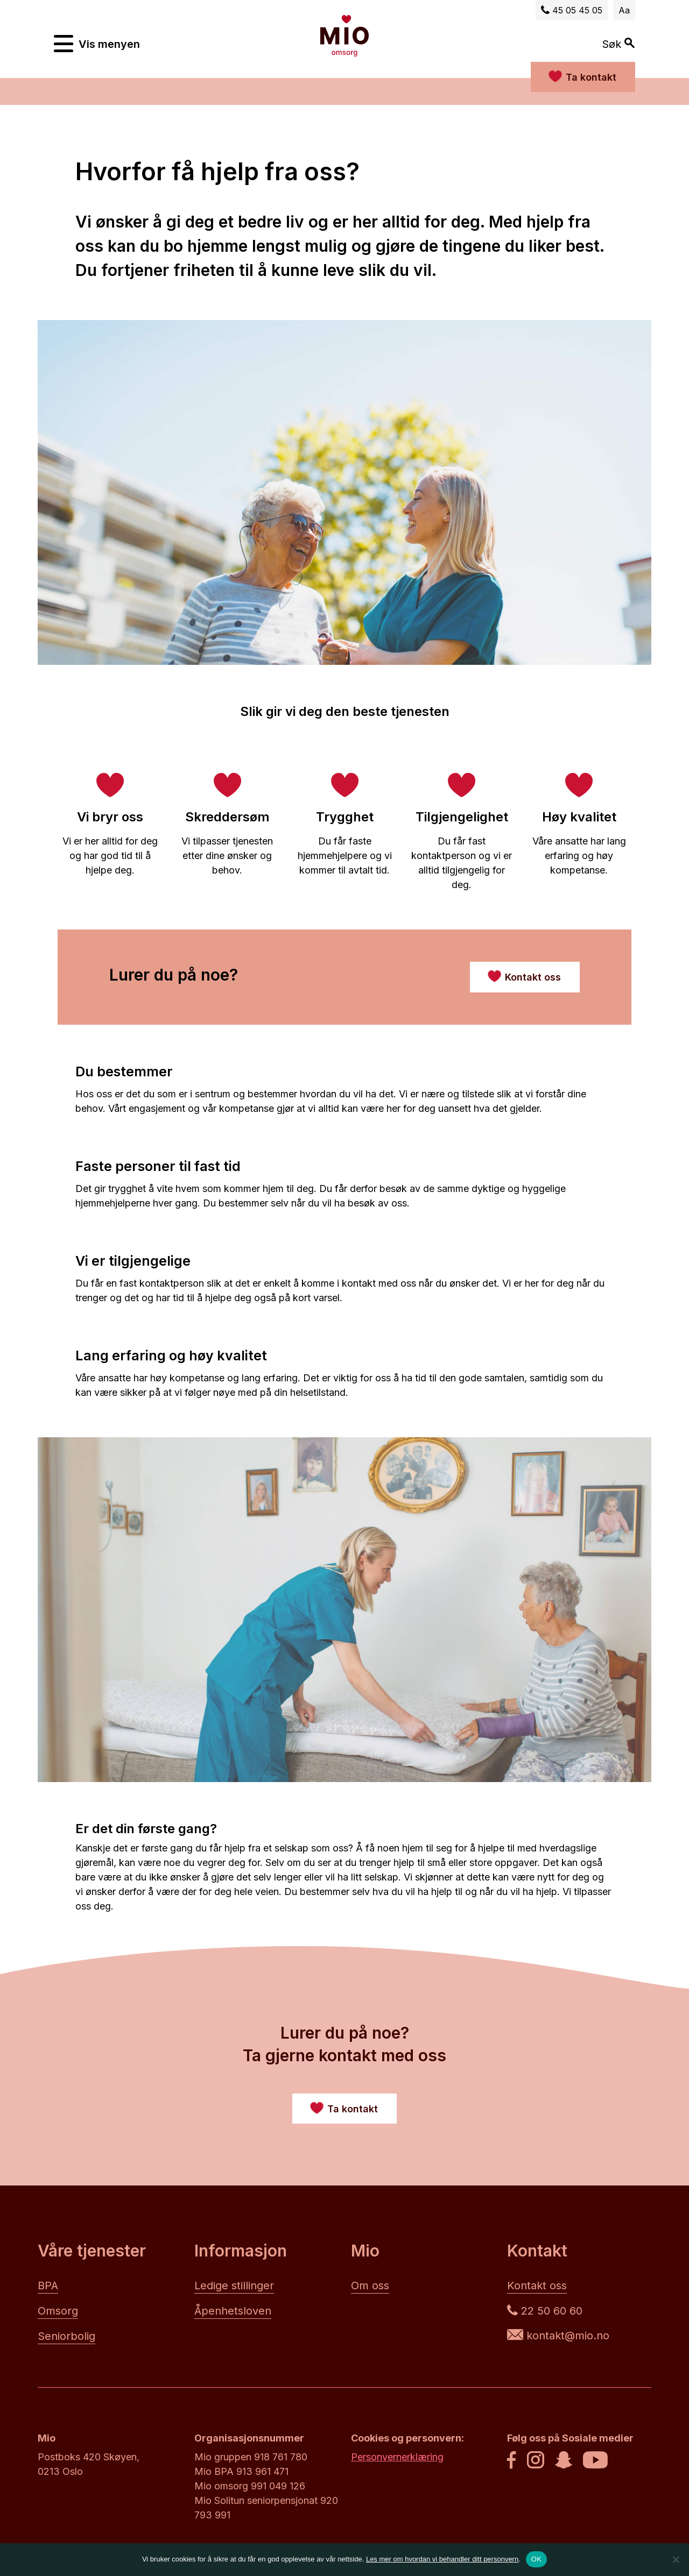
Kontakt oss (537, 2285)
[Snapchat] (563, 2461)
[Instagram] (535, 2461)
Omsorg (58, 2310)
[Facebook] (511, 2461)
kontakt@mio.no (558, 2335)
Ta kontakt (591, 77)
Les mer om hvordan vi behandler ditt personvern (442, 2559)
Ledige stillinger (234, 2285)
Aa (624, 10)
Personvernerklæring (397, 2457)
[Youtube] (595, 2461)
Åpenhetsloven (232, 2310)
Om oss (370, 2285)
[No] (675, 2559)
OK (536, 2559)
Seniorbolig (66, 2336)
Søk (618, 43)
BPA (48, 2285)
